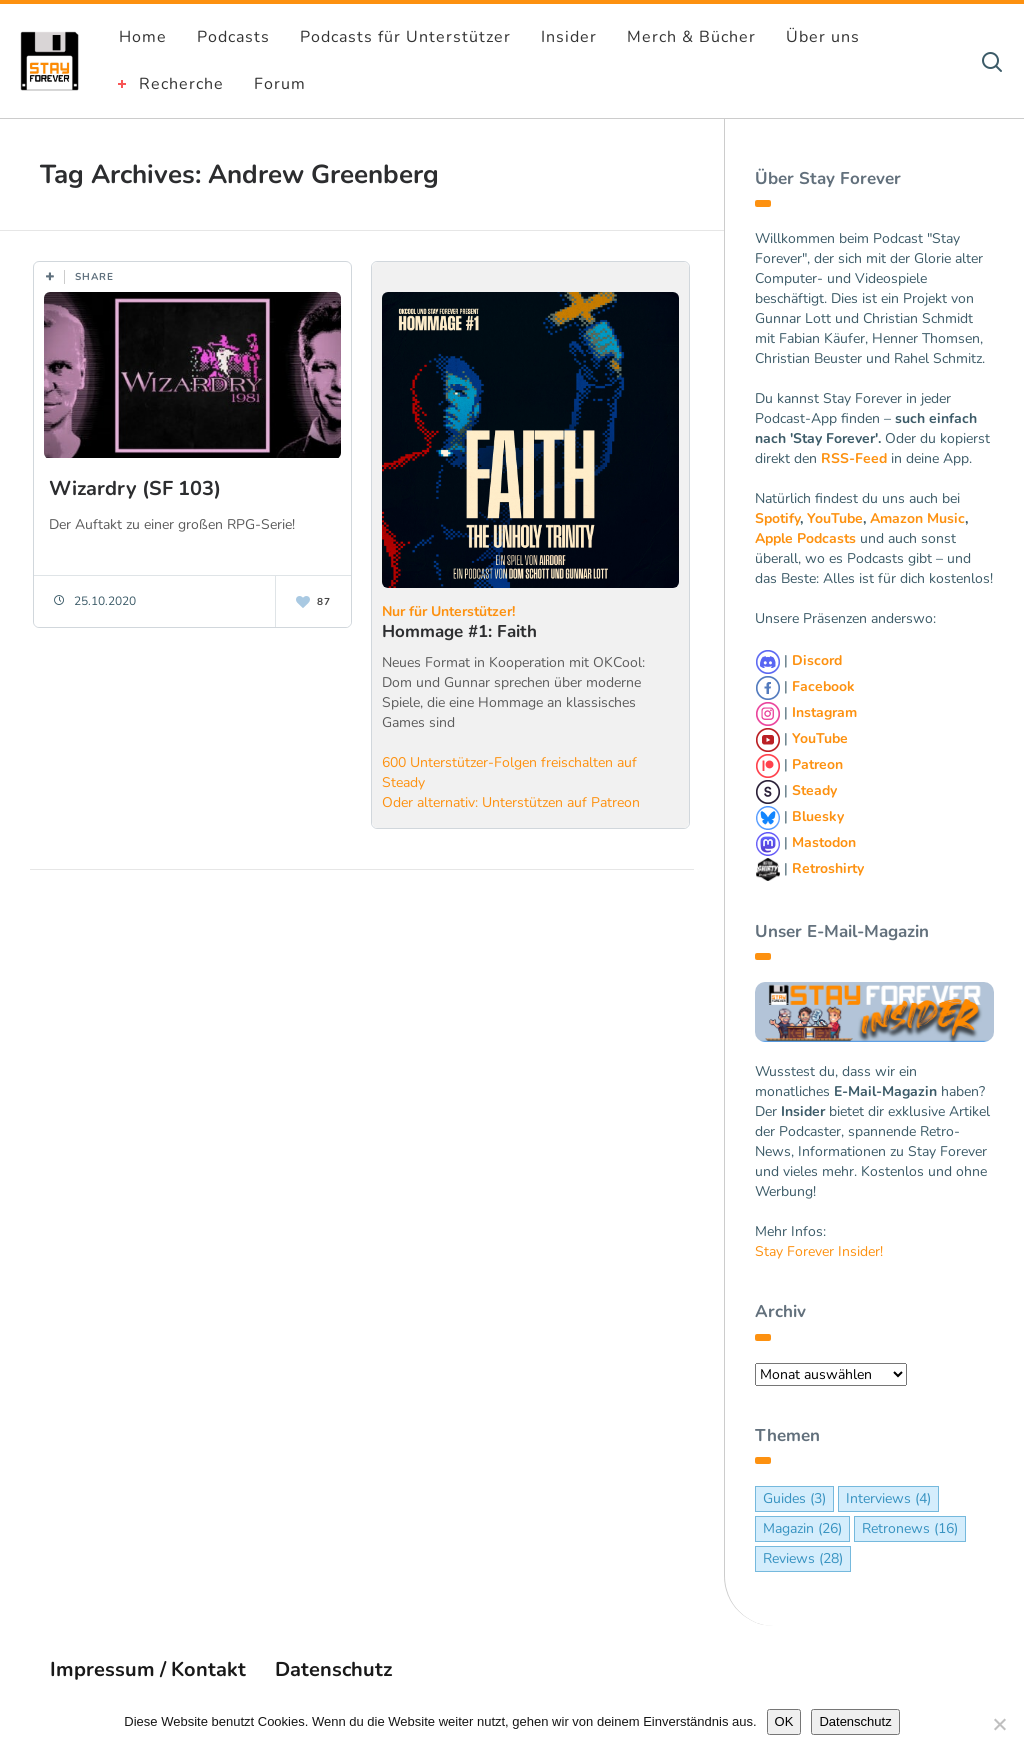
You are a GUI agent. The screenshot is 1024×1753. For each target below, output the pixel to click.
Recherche (181, 84)
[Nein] (999, 1724)
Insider (569, 37)
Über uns (823, 37)
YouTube (835, 518)
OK (784, 1721)
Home (143, 37)
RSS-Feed (854, 458)
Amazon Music (917, 518)
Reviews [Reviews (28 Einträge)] (803, 1558)
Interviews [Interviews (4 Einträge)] (888, 1498)
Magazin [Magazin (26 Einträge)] (802, 1528)
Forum (280, 84)
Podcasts (233, 37)
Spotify (777, 518)
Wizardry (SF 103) (135, 488)
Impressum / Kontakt (148, 1669)
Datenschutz (333, 1669)
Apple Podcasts (805, 538)
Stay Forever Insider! (819, 1251)
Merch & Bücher (691, 37)
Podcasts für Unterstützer (405, 37)
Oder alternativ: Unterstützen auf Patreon (511, 802)
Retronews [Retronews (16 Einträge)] (910, 1528)
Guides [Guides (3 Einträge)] (794, 1498)
